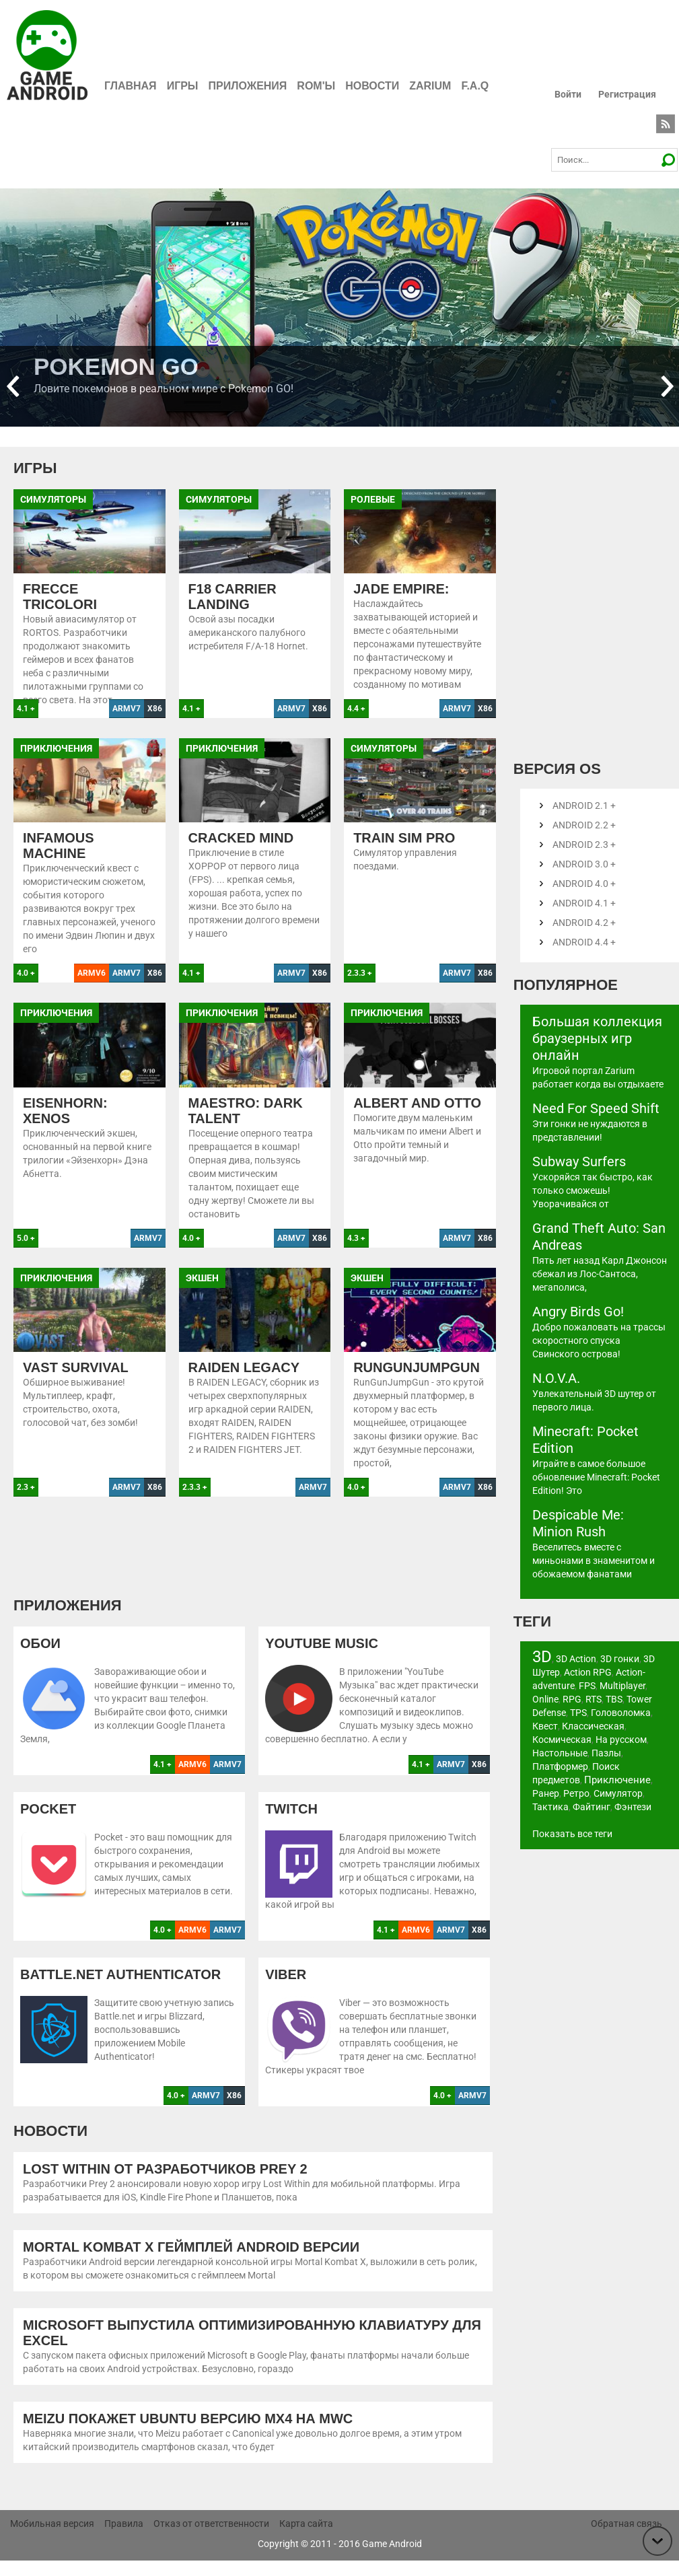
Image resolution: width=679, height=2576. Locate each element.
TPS (578, 1712)
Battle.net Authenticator (120, 1989)
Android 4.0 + (584, 883)
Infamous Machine (58, 861)
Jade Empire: (401, 588)
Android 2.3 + (584, 844)
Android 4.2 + (584, 922)
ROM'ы (316, 86)
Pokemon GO (116, 366)
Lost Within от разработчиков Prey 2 (165, 2184)
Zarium (430, 86)
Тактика (550, 1806)
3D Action (576, 1658)
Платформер (560, 1766)
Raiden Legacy (244, 1382)
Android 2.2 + (584, 825)
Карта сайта (306, 2539)
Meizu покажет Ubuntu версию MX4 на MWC (188, 2434)
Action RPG (588, 1672)
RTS (593, 1699)
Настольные (559, 1753)
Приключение (617, 1780)
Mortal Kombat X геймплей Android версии (191, 2262)
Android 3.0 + (584, 864)
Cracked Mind (241, 853)
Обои (40, 1658)
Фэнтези (632, 1806)
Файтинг (591, 1806)
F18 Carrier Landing (232, 596)
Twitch (291, 1824)
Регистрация (627, 94)
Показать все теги (572, 1833)
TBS (614, 1699)
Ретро (576, 1793)
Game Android (392, 2559)
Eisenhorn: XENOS (65, 1126)
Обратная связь (626, 2539)
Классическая (593, 1726)
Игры (183, 86)
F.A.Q (475, 86)
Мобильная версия (52, 2539)
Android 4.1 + (584, 903)
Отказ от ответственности (211, 2539)
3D (542, 1656)
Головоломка (621, 1712)
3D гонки (619, 1658)
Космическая (562, 1739)
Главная (130, 86)
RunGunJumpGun (416, 1382)
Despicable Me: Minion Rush (578, 1523)
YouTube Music (321, 1658)
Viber (285, 1989)
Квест (545, 1726)
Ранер (545, 1793)
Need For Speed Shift (595, 1108)
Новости (372, 86)
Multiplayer (622, 1685)
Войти (568, 94)
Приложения (248, 86)
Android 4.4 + (584, 942)
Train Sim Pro (404, 853)
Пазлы (606, 1753)
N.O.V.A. (556, 1378)
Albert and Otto (417, 1118)
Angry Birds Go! (578, 1311)
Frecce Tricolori (60, 596)
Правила (123, 2539)
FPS (587, 1685)
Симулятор (618, 1793)
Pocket (48, 1824)
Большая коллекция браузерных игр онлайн (597, 1038)
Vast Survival (76, 1382)
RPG (572, 1699)
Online (545, 1699)
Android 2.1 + (584, 805)
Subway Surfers (579, 1161)
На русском (621, 1739)
